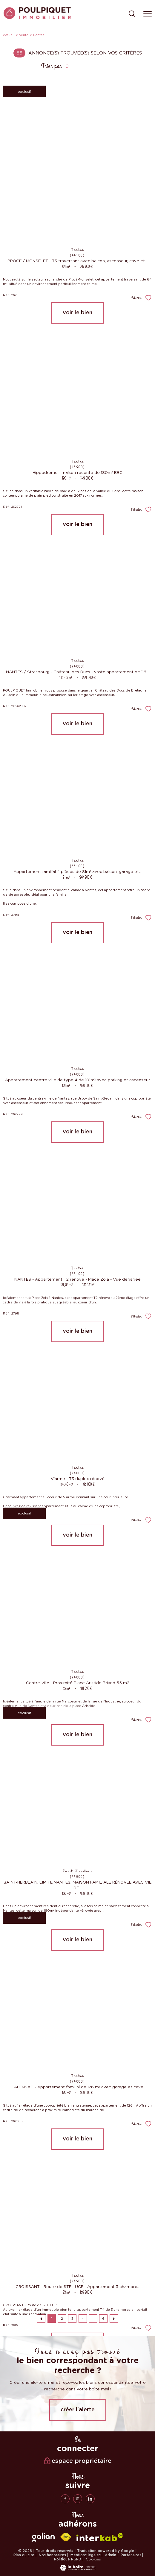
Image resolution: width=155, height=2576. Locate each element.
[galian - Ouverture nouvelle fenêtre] (43, 2537)
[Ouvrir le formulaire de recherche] (132, 14)
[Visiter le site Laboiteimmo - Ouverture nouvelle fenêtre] (78, 2569)
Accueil (8, 35)
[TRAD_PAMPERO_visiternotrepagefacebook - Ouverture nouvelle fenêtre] (65, 2498)
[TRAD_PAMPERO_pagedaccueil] (37, 18)
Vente (23, 35)
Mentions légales (85, 2555)
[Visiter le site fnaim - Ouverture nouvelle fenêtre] (65, 2537)
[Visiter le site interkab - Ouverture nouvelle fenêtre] (99, 2537)
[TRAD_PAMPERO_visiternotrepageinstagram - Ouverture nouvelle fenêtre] (77, 2498)
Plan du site (23, 2555)
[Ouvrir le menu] (147, 14)
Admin (110, 2555)
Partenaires (131, 2555)
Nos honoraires (52, 2555)
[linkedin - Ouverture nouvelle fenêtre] (90, 2498)
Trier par (51, 66)
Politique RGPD (67, 2559)
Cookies (93, 2559)
